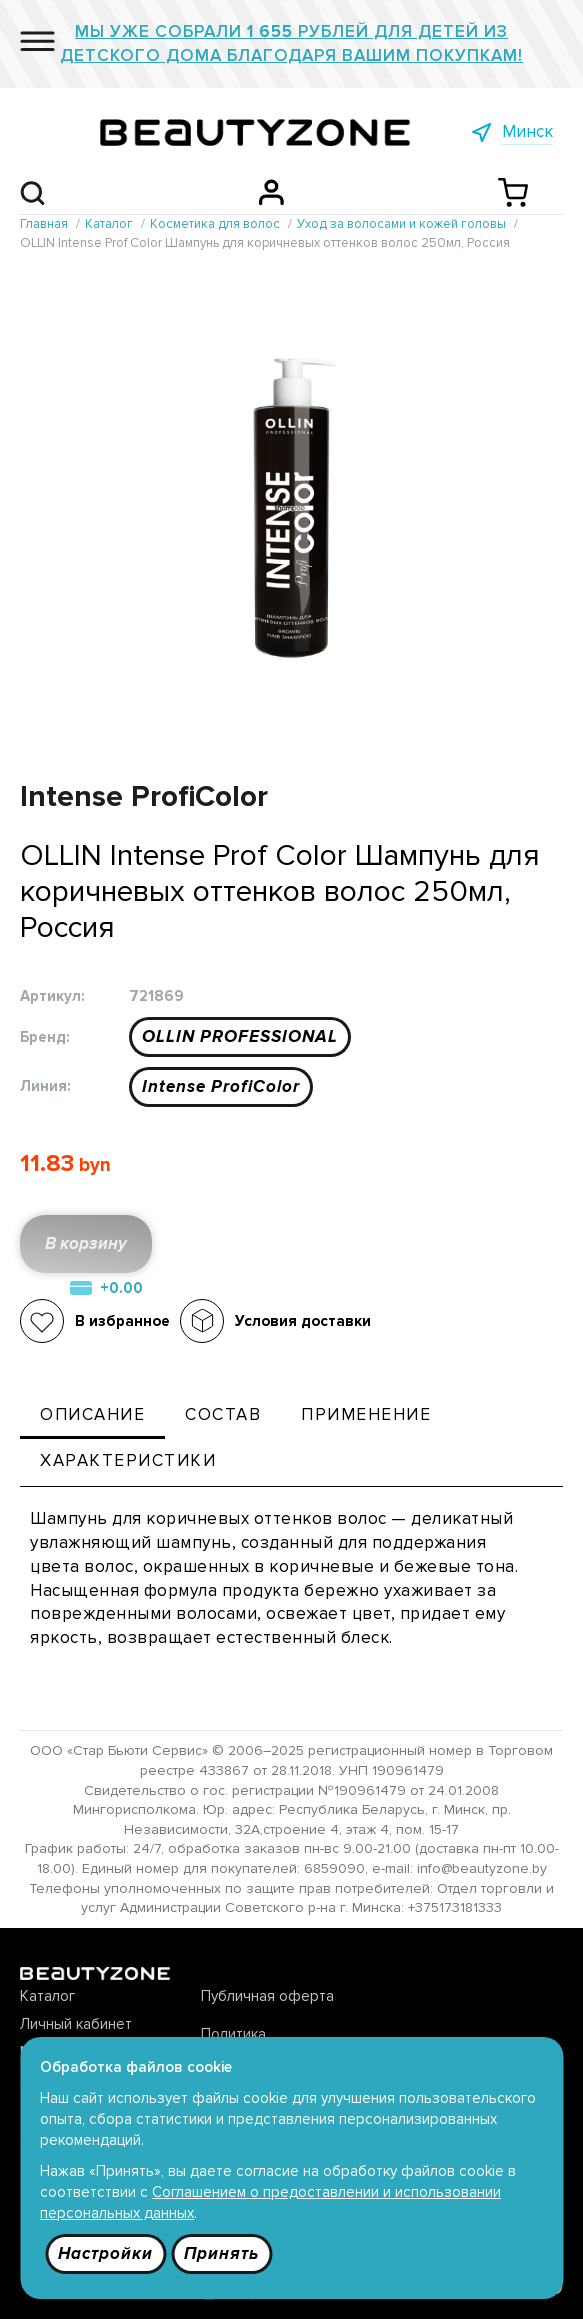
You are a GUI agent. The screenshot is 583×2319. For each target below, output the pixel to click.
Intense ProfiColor (221, 1086)
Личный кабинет (76, 2024)
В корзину (86, 1243)
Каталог (47, 1996)
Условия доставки (303, 1321)
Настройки (105, 2253)
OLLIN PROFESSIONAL (240, 1036)
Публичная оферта (267, 1996)
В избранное (122, 1321)
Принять (221, 2253)
